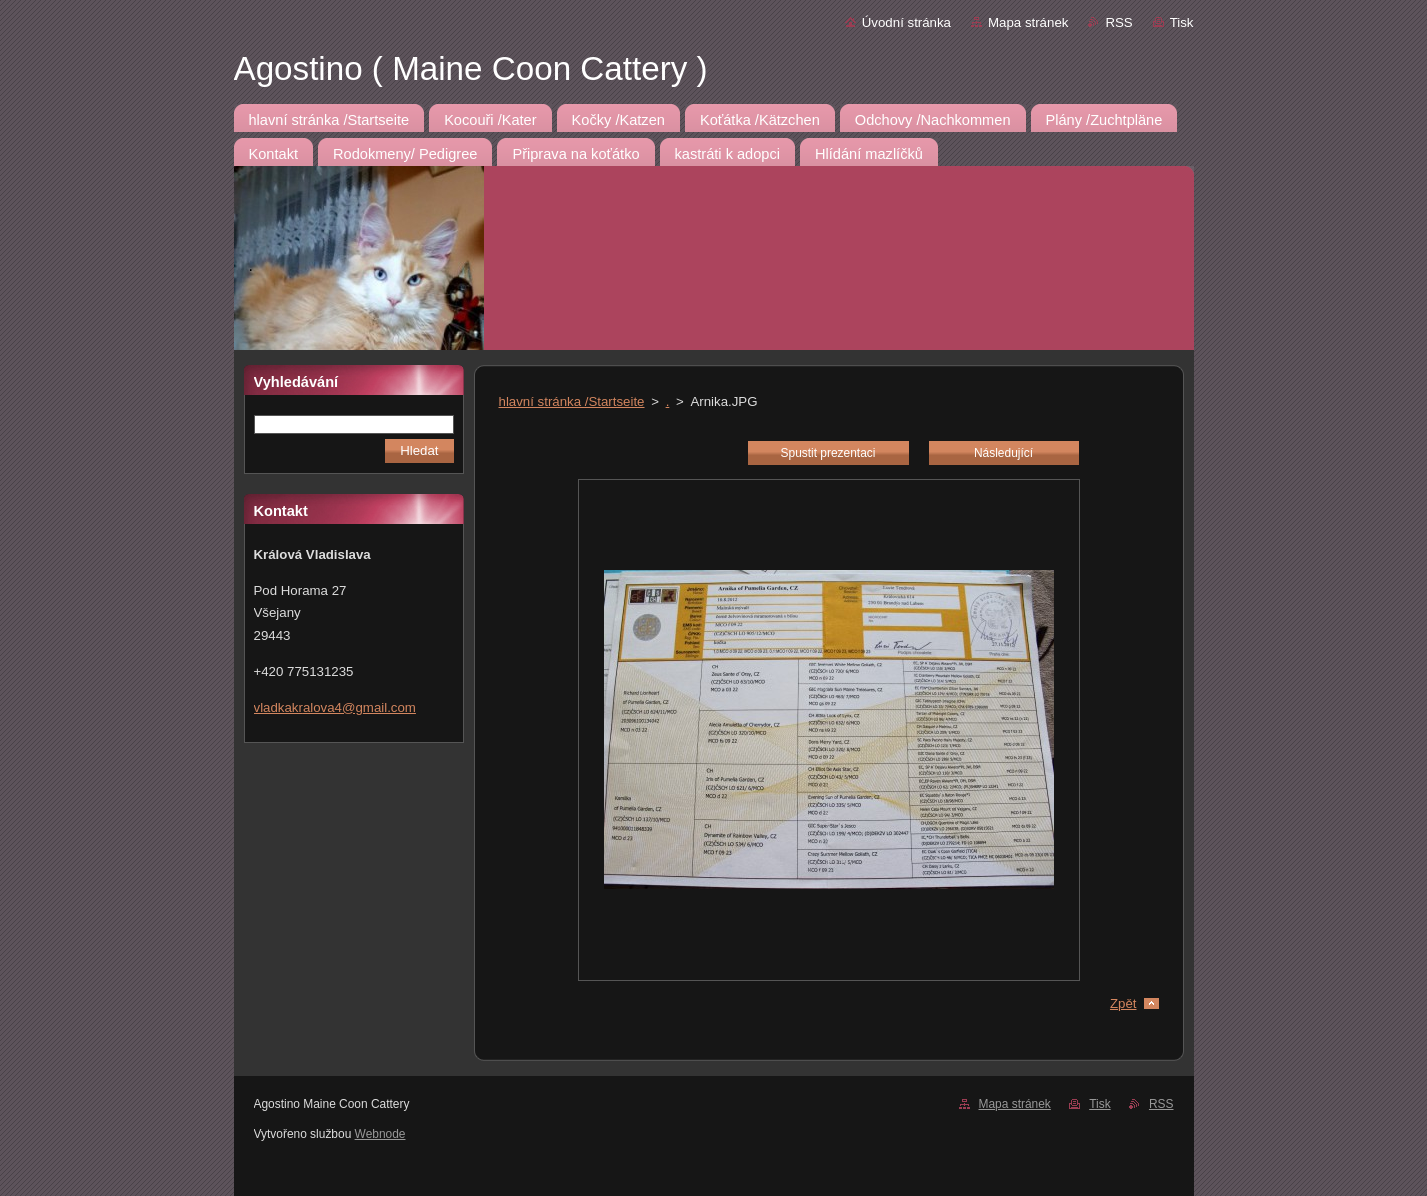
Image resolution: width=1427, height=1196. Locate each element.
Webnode (380, 1134)
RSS (1118, 22)
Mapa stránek (1028, 22)
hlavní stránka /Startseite (572, 401)
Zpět (1123, 1003)
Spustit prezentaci (828, 453)
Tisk (1182, 22)
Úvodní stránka (906, 22)
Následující (1003, 453)
